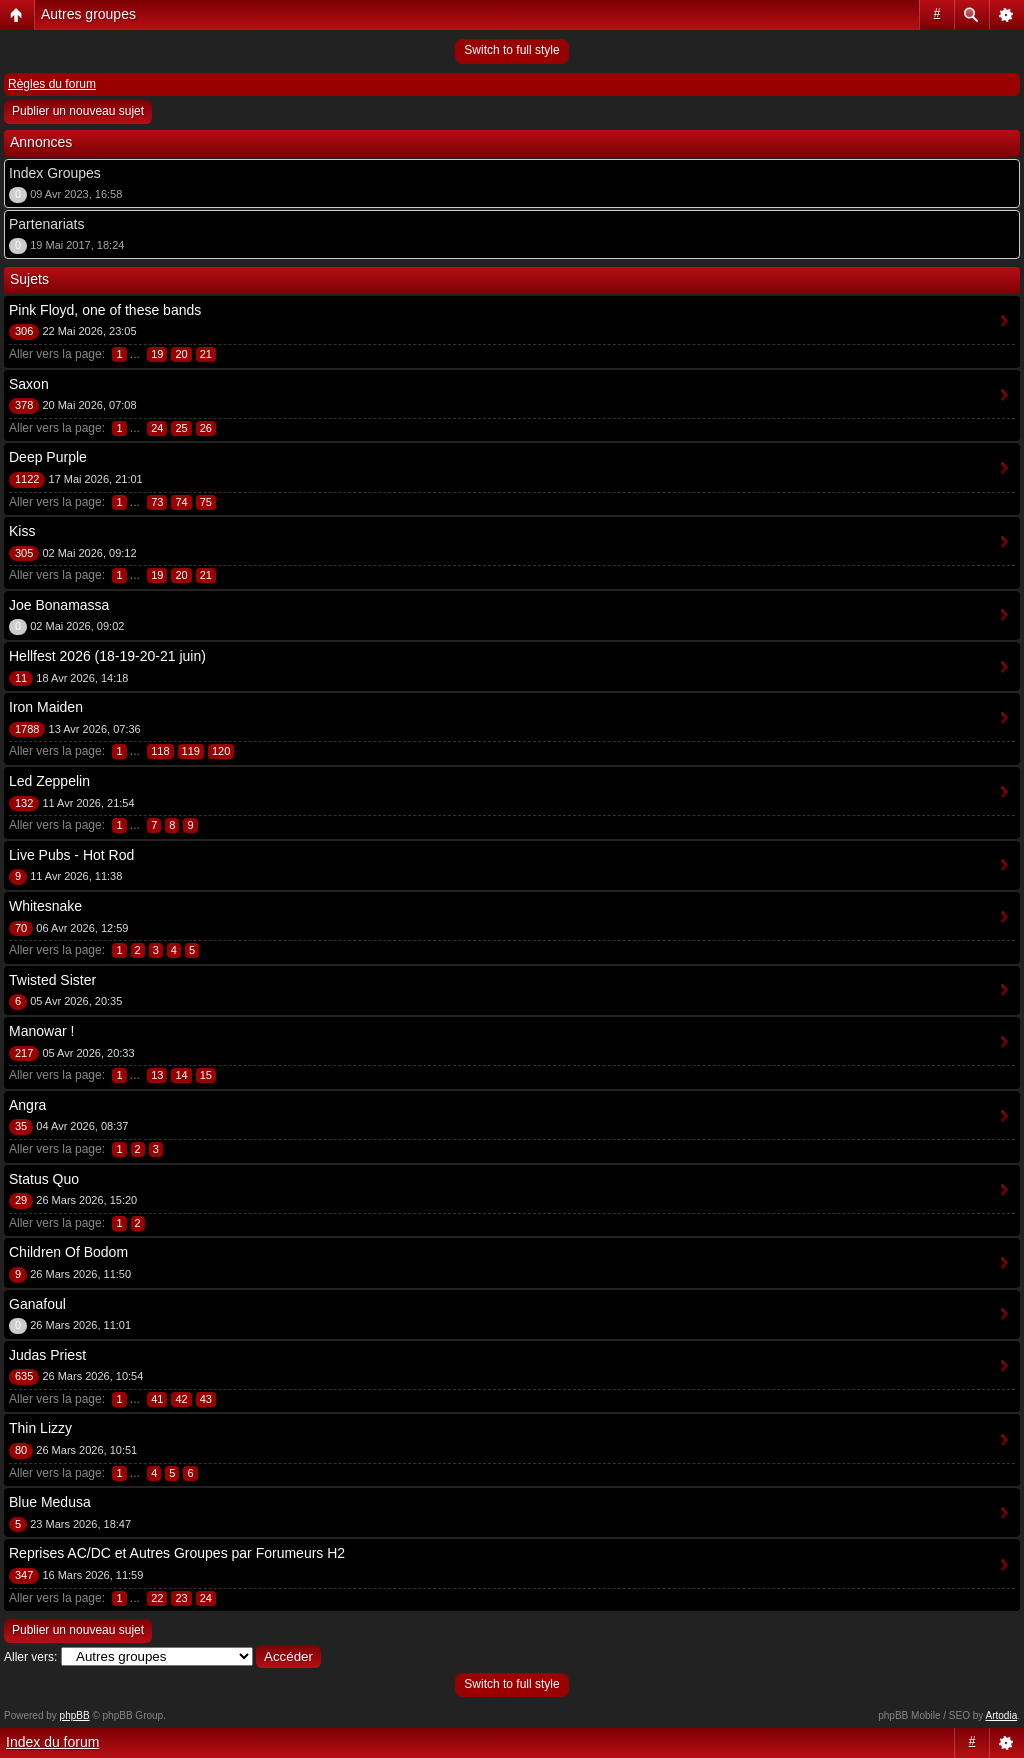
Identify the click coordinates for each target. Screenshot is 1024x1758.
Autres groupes (88, 14)
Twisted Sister (52, 980)
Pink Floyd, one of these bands (105, 310)
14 (181, 1075)
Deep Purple (48, 457)
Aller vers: (30, 1657)
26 (206, 428)
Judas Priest (47, 1355)
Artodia (1002, 1715)
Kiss (22, 531)
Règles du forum (52, 84)
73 (157, 502)
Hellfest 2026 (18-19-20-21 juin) (107, 656)
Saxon (29, 384)
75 (206, 502)
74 (181, 502)
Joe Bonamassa (59, 605)
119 (191, 751)
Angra (27, 1105)
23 (181, 1598)
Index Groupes (55, 173)
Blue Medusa (50, 1502)
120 (221, 751)
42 (181, 1399)
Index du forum (52, 1742)
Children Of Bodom (68, 1252)
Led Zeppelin (49, 781)
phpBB (75, 1715)
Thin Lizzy (40, 1428)
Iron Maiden (46, 707)
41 (157, 1399)
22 (157, 1598)
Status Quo (44, 1179)
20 (181, 354)
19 (157, 354)
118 (160, 751)
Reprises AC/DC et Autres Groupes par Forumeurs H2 (177, 1553)
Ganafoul (37, 1304)
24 (157, 428)
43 (206, 1399)
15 (206, 1075)
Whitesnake (45, 906)
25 (181, 428)
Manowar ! (41, 1031)
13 (157, 1075)
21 (206, 354)
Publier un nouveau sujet (78, 111)
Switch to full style (511, 50)
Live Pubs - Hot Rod (71, 855)
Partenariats (46, 224)
